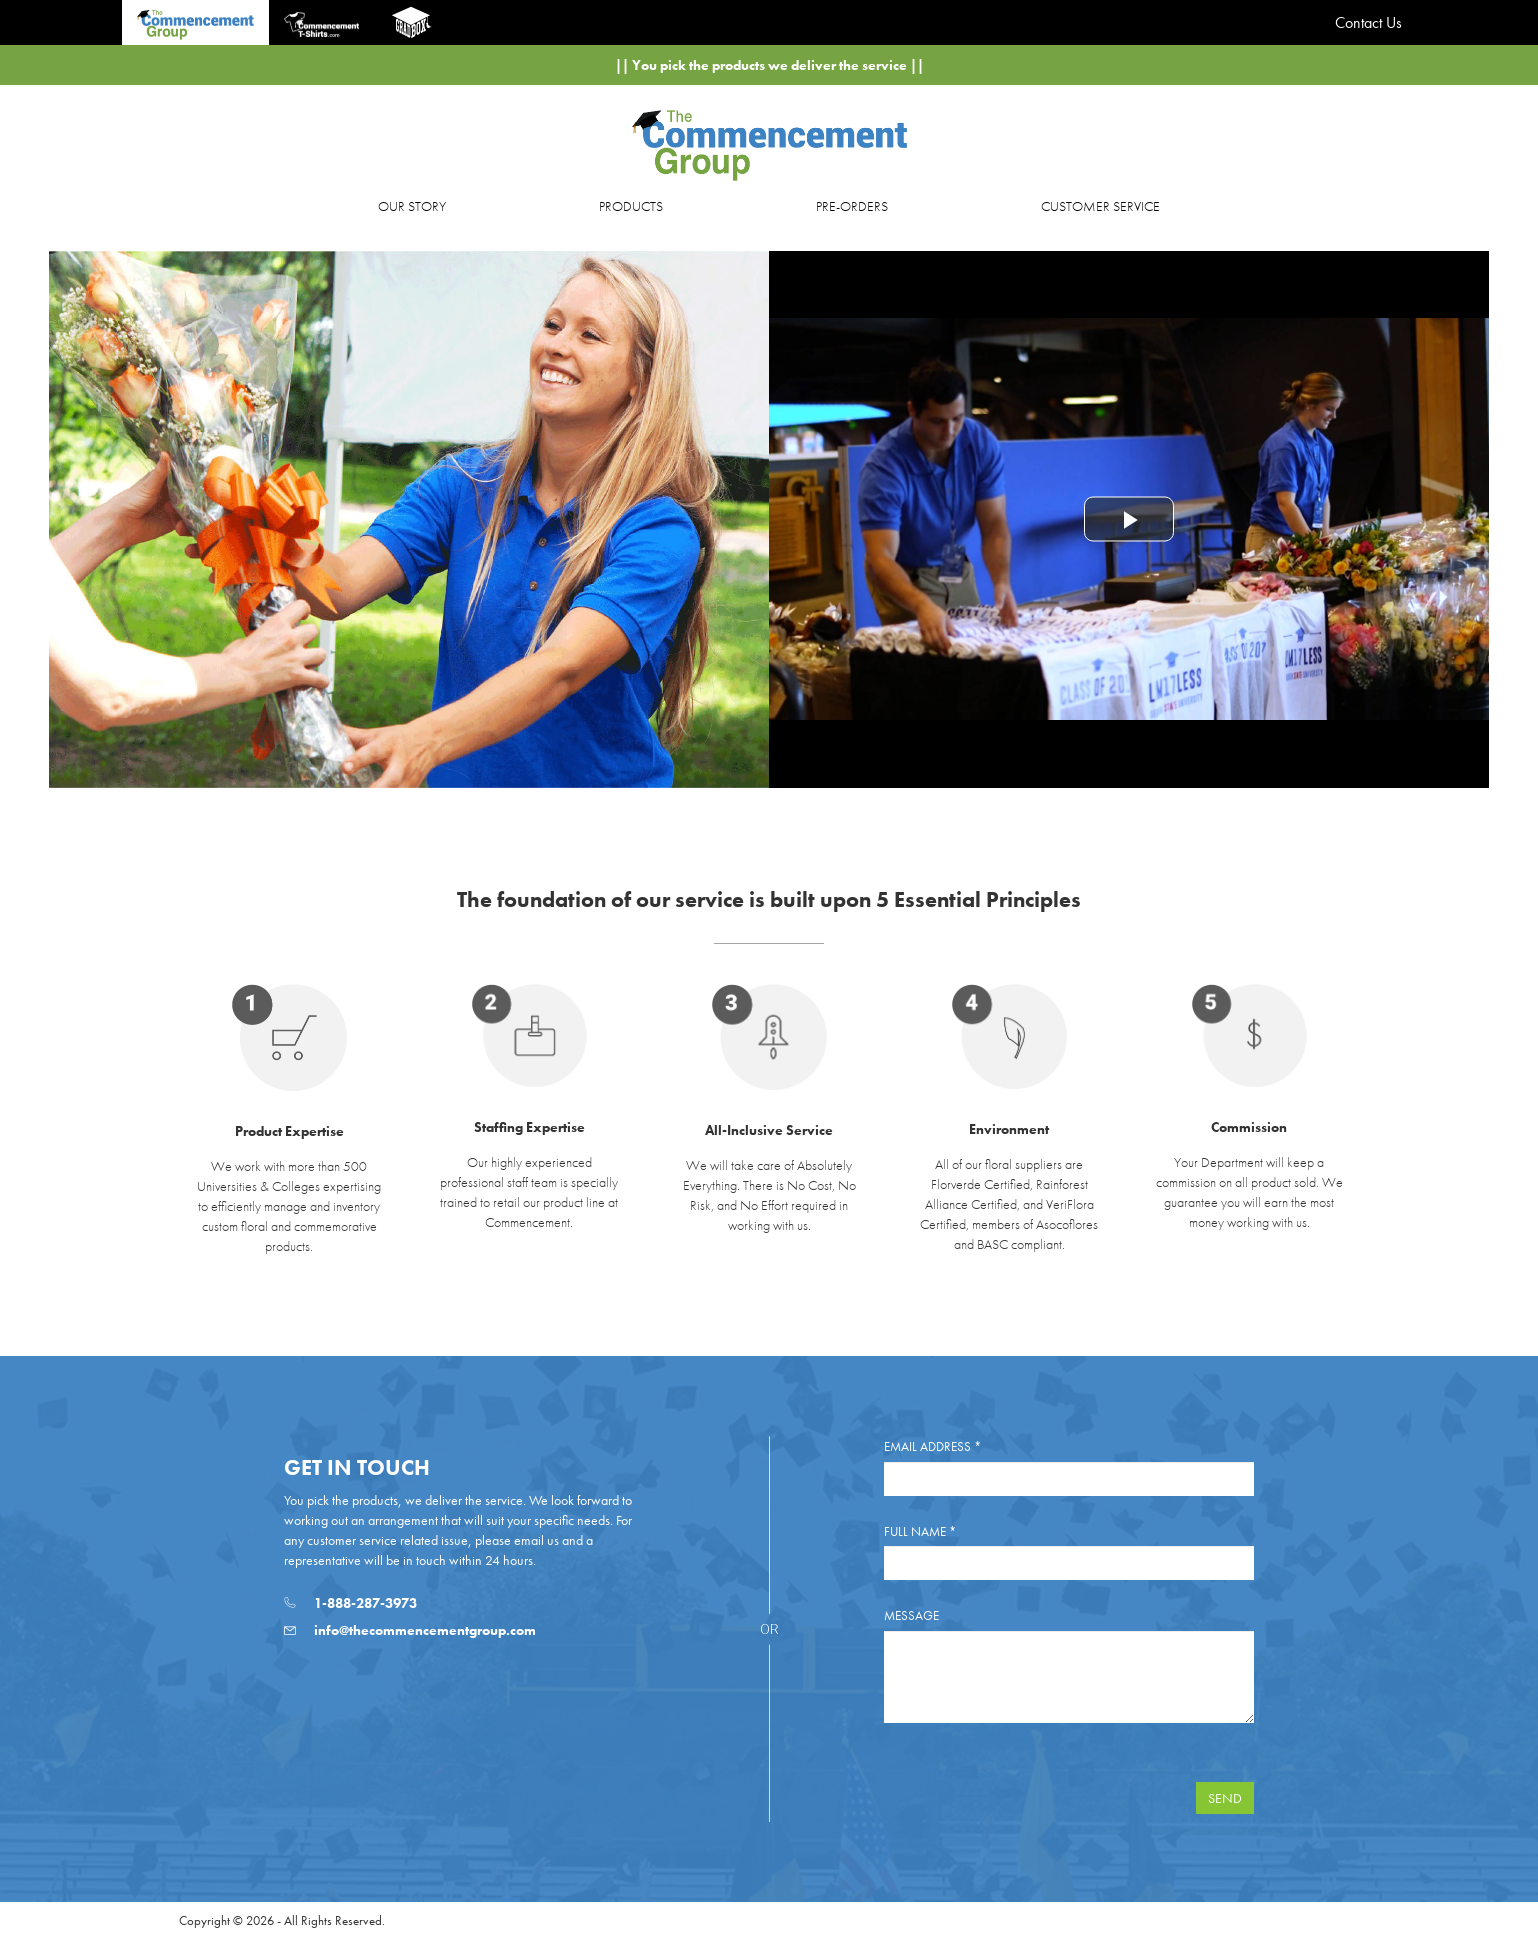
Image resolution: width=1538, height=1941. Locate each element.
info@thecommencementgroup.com (410, 1630)
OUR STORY (412, 206)
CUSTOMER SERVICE (1100, 206)
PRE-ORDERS (852, 206)
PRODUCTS (631, 206)
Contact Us (1368, 22)
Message (911, 1615)
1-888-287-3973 (350, 1603)
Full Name (920, 1531)
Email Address (932, 1446)
